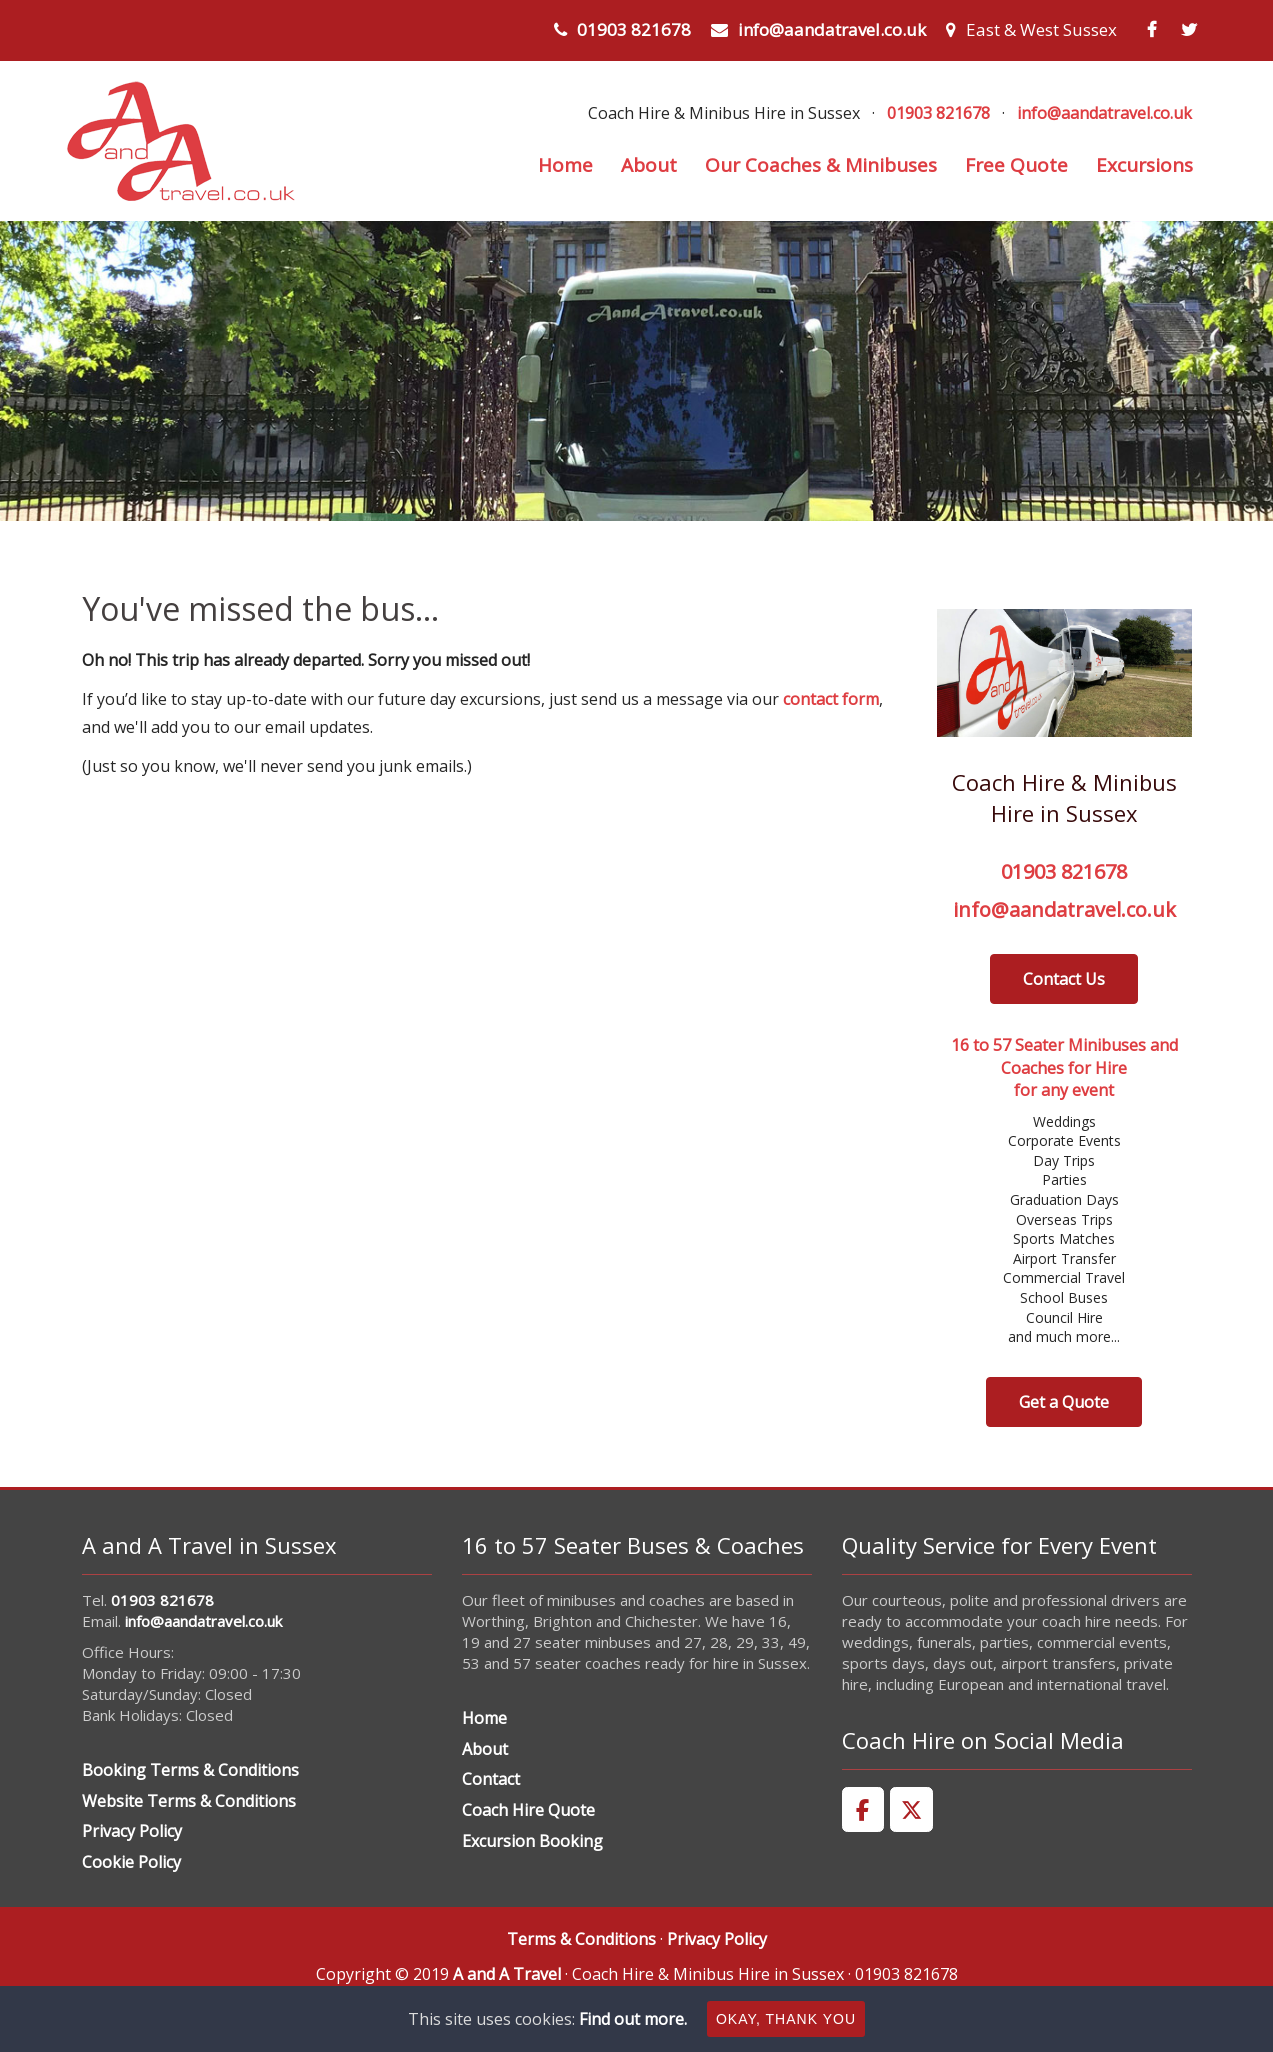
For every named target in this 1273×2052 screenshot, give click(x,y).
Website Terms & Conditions (189, 1801)
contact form (831, 699)
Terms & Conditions (581, 1939)
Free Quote (1016, 165)
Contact (491, 1779)
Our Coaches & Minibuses (821, 165)
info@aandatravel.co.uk (832, 29)
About (649, 165)
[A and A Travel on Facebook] (863, 1810)
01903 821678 (634, 29)
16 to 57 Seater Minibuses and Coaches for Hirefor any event (1064, 1067)
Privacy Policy (132, 1831)
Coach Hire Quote (528, 1810)
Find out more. (633, 2019)
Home (565, 165)
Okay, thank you (786, 2019)
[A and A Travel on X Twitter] (911, 1810)
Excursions (1144, 165)
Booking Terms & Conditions (190, 1770)
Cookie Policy (131, 1862)
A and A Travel (507, 1974)
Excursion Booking (532, 1841)
